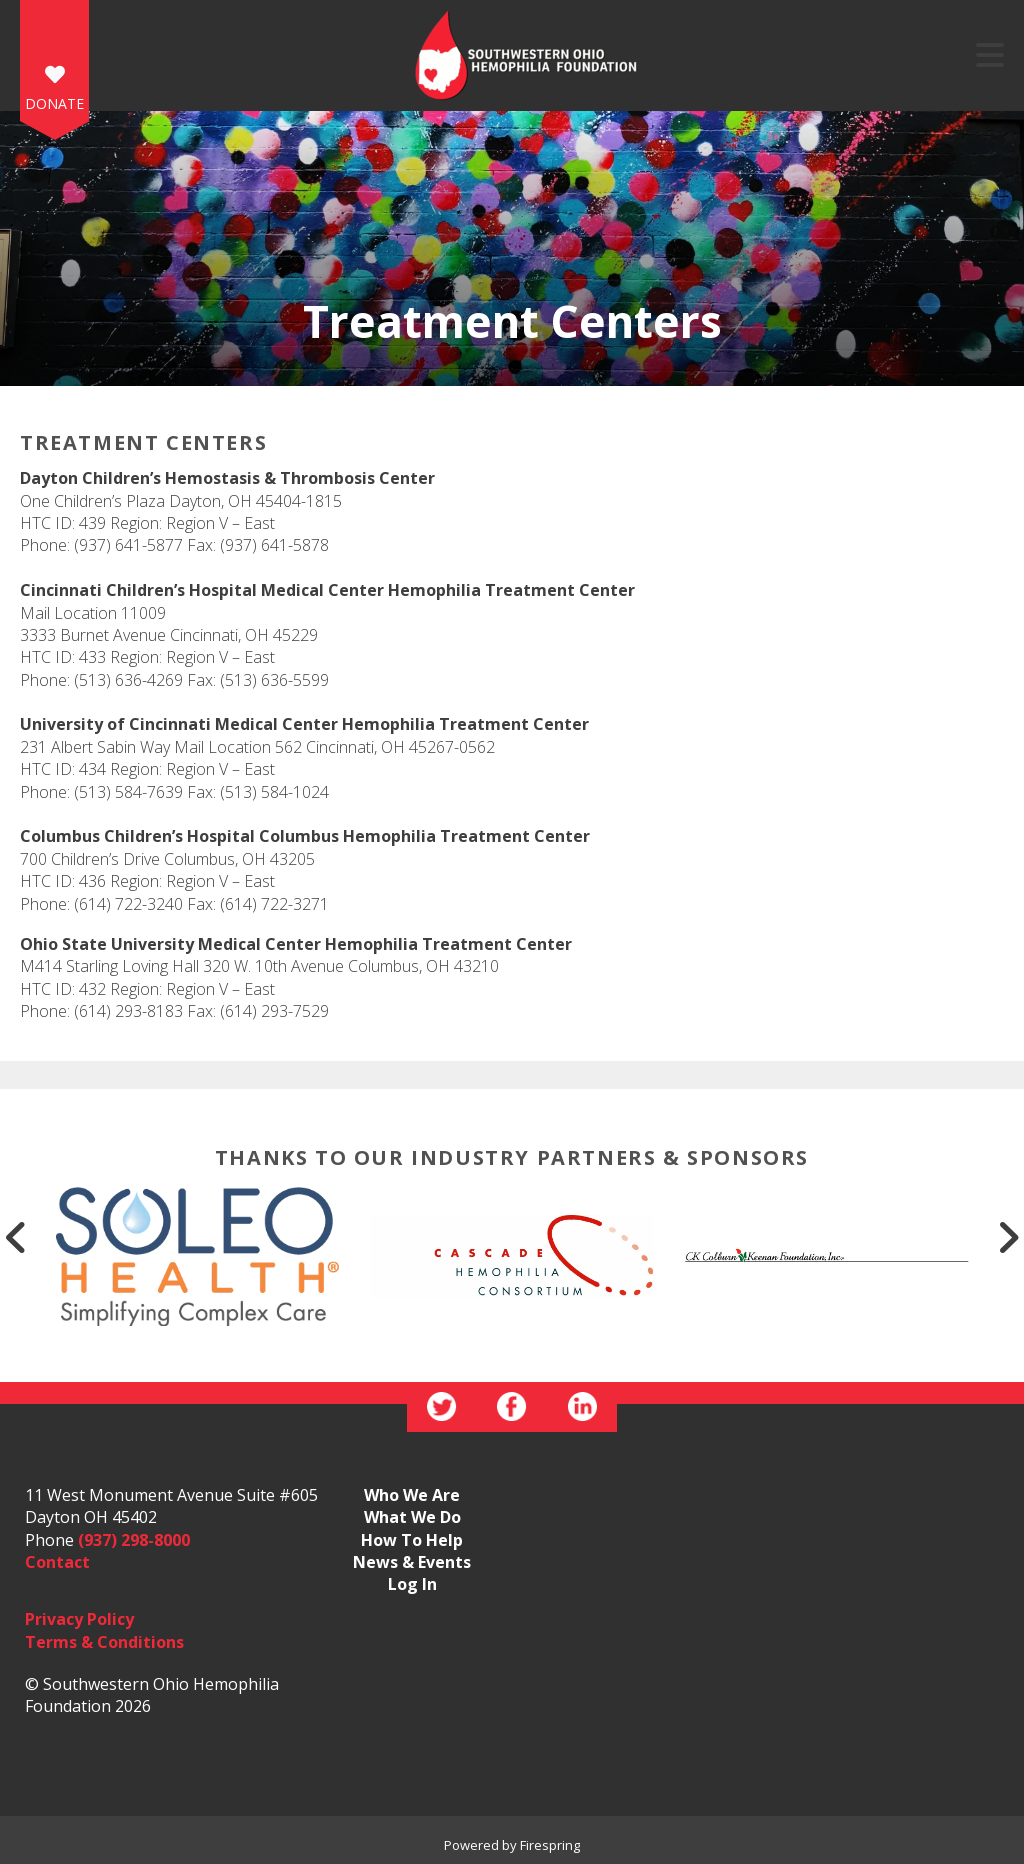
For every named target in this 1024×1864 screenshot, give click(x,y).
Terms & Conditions (104, 1642)
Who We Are (412, 1495)
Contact (57, 1562)
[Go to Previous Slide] (16, 1237)
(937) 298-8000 (134, 1540)
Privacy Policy (79, 1619)
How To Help (412, 1540)
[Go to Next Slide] (1008, 1237)
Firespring (550, 1845)
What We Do (412, 1517)
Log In (412, 1584)
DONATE (54, 103)
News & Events (412, 1562)
